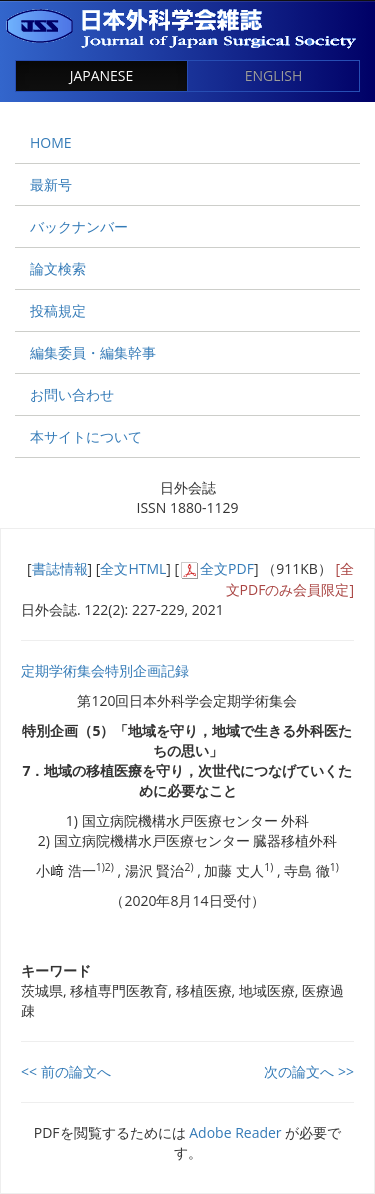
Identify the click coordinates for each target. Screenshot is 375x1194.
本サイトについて (86, 436)
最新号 (51, 184)
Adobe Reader (235, 1132)
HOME (51, 142)
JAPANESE (102, 75)
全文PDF (227, 568)
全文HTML (133, 568)
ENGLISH (274, 75)
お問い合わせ (72, 394)
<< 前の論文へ (66, 1071)
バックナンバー (79, 226)
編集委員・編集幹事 (93, 352)
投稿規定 (58, 310)
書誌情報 (60, 568)
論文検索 (58, 268)
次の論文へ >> (309, 1071)
